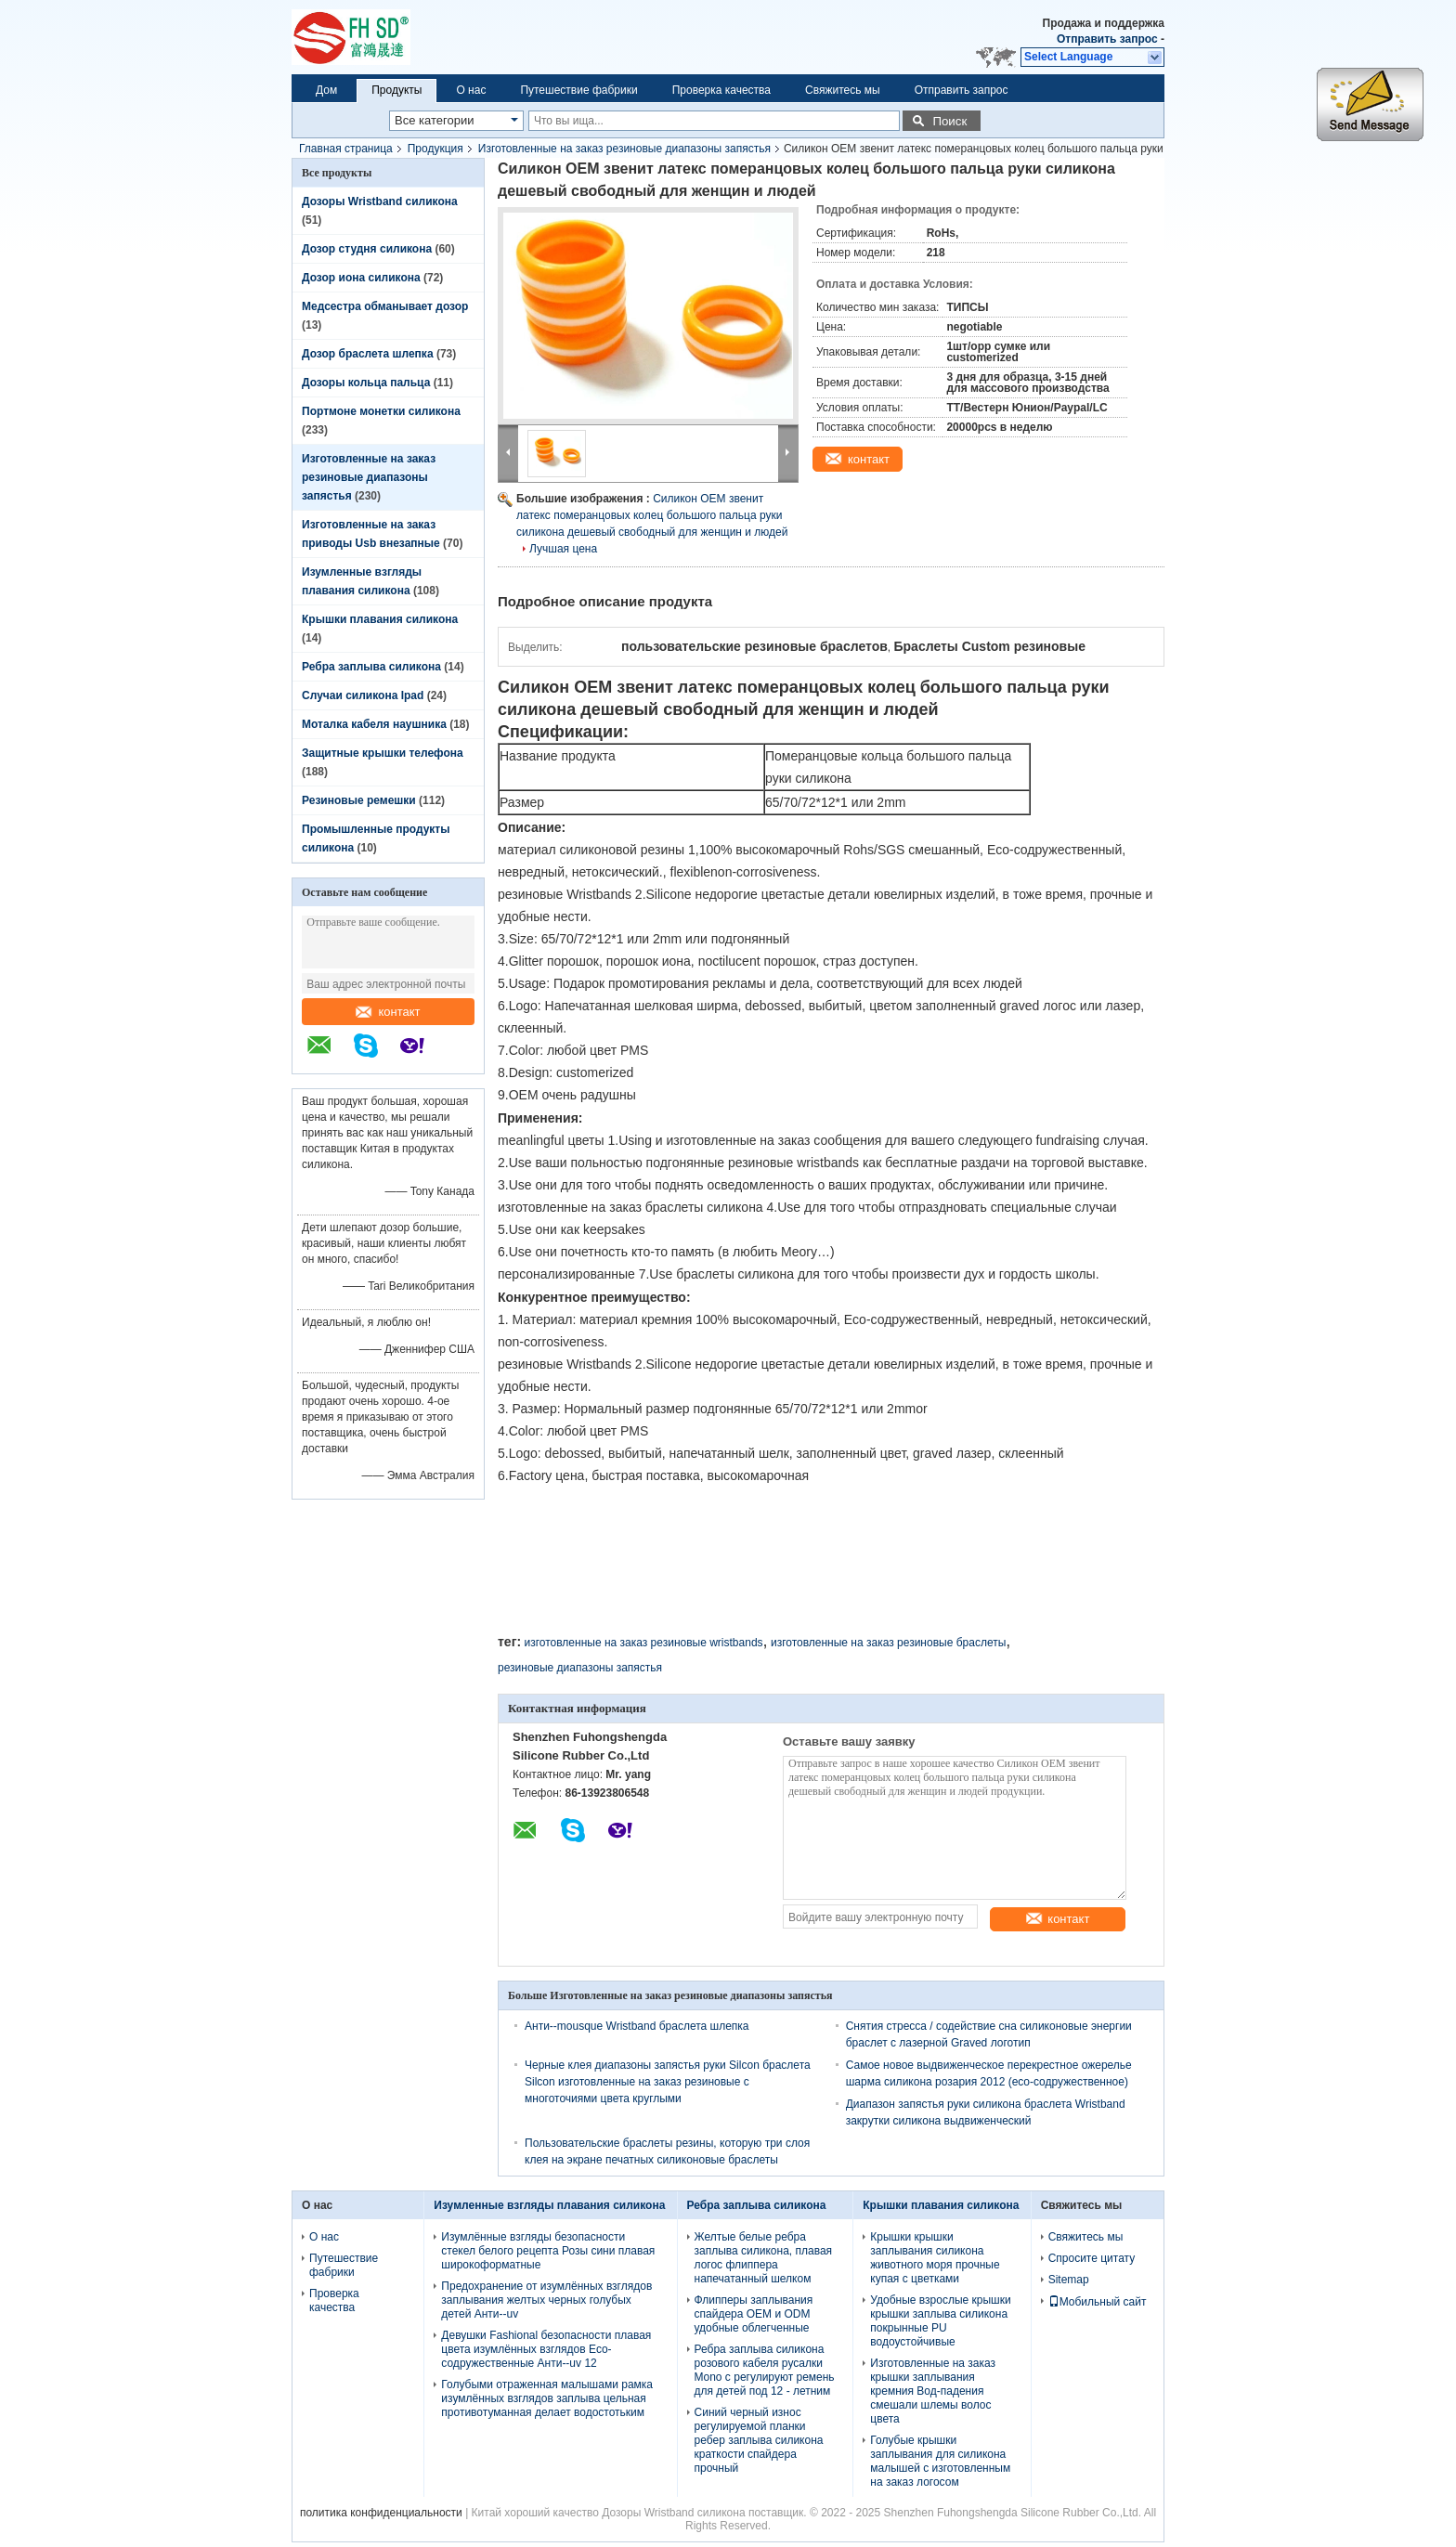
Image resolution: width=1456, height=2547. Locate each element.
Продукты (396, 90)
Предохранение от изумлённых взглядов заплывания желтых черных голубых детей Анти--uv (546, 2300)
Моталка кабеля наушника (374, 724)
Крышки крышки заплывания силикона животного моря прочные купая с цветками (934, 2257)
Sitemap (1068, 2279)
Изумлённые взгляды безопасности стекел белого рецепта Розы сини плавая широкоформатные (548, 2250)
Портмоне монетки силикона (381, 411)
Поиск (949, 121)
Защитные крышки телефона (382, 753)
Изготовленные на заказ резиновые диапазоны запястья (624, 148)
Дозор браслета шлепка (368, 353)
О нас (471, 90)
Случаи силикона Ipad (362, 695)
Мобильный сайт (1097, 2301)
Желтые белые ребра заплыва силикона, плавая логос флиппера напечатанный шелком (764, 2257)
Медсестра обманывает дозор (385, 306)
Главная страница (346, 148)
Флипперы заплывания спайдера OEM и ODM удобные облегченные (754, 2314)
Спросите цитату (1092, 2258)
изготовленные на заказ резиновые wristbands (643, 1642)
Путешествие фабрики (578, 90)
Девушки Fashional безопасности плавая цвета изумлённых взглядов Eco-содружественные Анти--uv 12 (546, 2349)
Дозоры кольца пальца (366, 382)
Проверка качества (721, 90)
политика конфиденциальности (381, 2512)
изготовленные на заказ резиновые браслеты (888, 1642)
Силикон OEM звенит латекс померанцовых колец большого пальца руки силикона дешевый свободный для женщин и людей (651, 515)
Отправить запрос (1109, 38)
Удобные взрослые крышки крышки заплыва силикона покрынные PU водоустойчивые (940, 2321)
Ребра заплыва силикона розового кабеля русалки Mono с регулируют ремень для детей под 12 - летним (765, 2370)
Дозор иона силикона (361, 277)
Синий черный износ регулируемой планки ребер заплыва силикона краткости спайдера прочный (759, 2440)
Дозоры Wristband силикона (380, 201)
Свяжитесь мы (842, 90)
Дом (326, 90)
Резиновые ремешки (359, 800)
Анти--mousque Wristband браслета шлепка (637, 2026)
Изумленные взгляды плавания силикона (549, 2205)
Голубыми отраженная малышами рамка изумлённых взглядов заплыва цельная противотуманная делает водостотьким (547, 2398)
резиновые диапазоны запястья (580, 1667)
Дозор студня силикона (367, 248)
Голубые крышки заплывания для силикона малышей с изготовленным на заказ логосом (940, 2461)
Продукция (435, 148)
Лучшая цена (563, 548)
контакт (388, 1012)
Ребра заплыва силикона (371, 666)
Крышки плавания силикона (380, 619)
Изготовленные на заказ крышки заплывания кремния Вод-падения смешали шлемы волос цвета (932, 2391)
